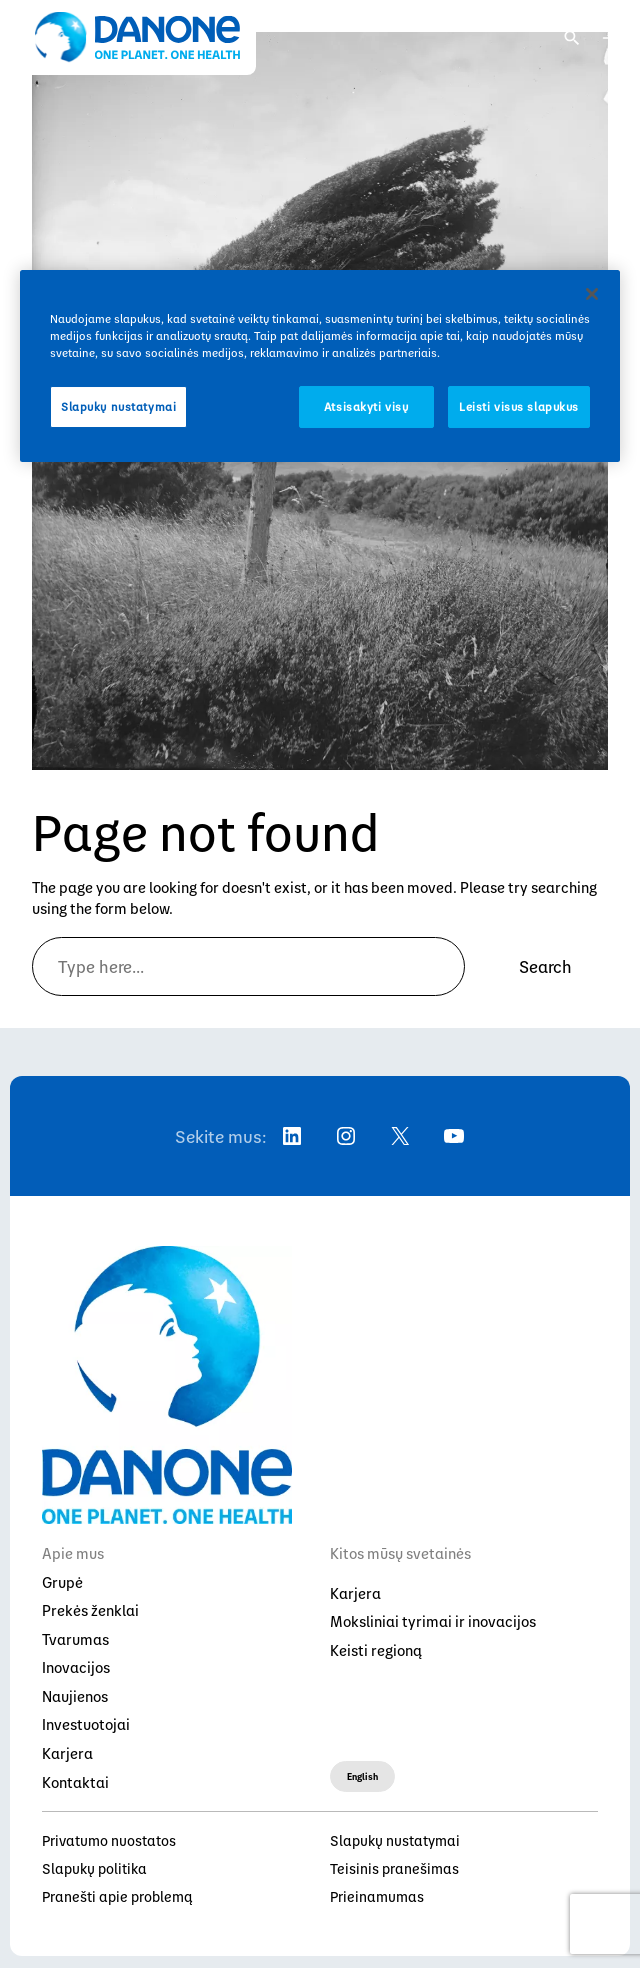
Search (545, 966)
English (362, 1776)
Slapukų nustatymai (118, 406)
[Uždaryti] (592, 294)
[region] (320, 366)
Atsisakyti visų (366, 406)
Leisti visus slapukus (519, 406)
